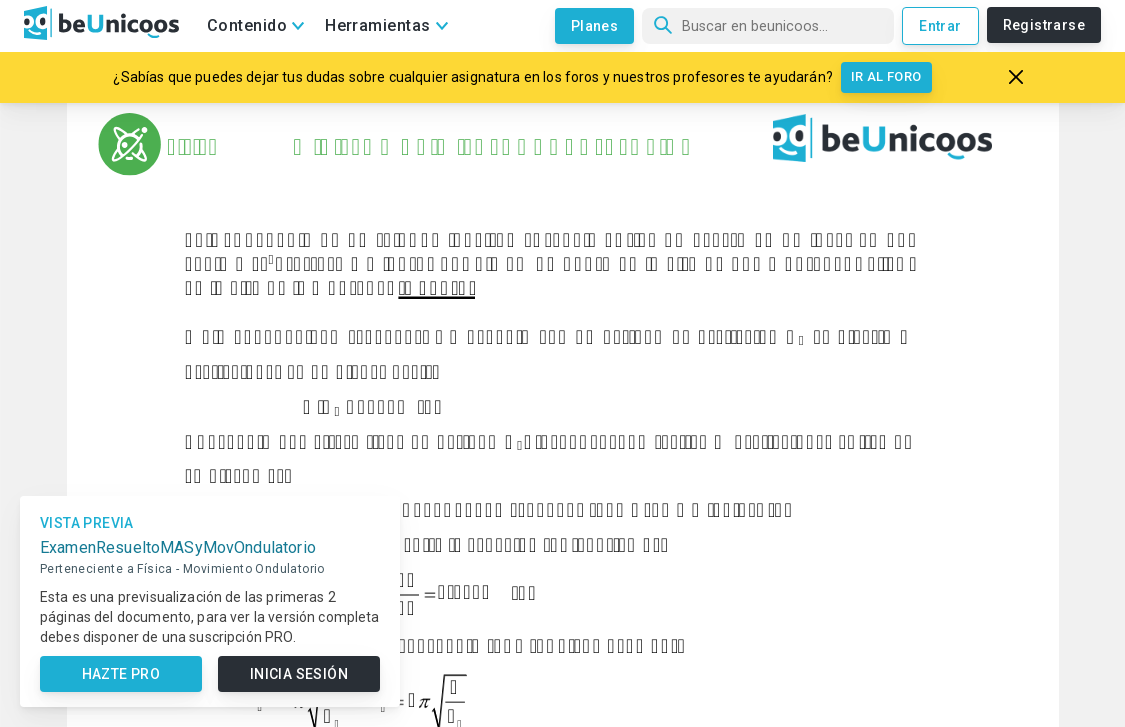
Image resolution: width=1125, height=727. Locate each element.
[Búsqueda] (768, 26)
